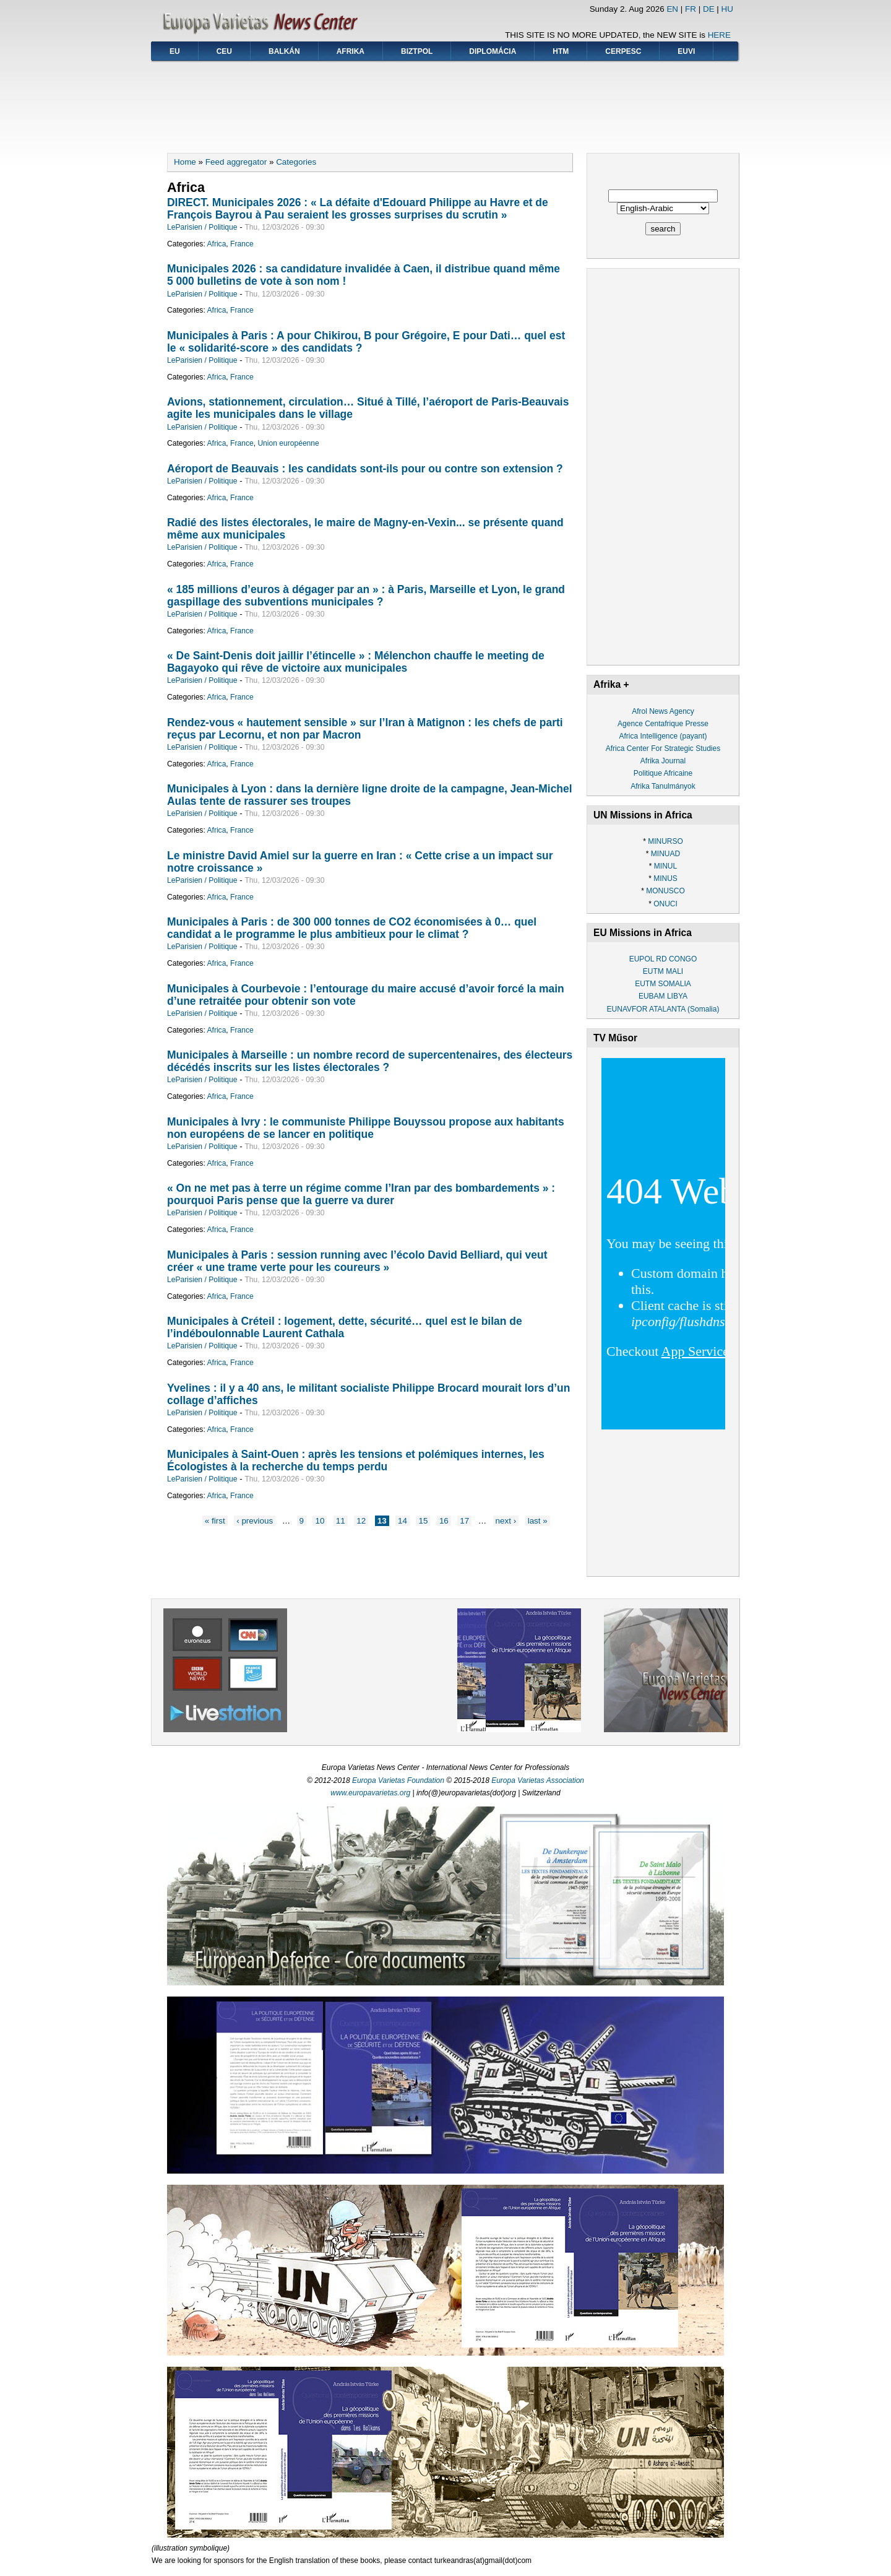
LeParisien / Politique (202, 227)
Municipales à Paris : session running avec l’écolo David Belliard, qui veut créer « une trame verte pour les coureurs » (357, 1261)
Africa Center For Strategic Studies (663, 748)
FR (690, 9)
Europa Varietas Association (537, 1780)
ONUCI (665, 904)
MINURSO (665, 841)
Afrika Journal (663, 761)
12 (361, 1520)
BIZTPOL (417, 51)
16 (444, 1520)
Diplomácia (492, 51)
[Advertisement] (445, 103)
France (242, 244)
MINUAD (665, 853)
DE (709, 9)
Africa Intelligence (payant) (663, 736)
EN (672, 9)
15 (423, 1520)
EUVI (686, 51)
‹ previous (254, 1520)
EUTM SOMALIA (663, 983)
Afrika (350, 51)
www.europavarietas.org (370, 1793)
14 (402, 1520)
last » (538, 1520)
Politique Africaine (663, 773)
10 (319, 1520)
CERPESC (623, 51)
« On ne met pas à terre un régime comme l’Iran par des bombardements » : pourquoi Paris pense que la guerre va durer (361, 1194)
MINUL (665, 866)
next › (506, 1520)
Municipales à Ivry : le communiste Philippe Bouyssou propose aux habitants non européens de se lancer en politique (365, 1128)
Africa (216, 244)
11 (340, 1520)
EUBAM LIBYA (663, 996)
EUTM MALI (663, 971)
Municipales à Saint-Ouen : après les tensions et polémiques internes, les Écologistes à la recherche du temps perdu (355, 1460)
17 (464, 1520)
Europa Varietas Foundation (398, 1780)
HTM (561, 51)
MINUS (665, 878)
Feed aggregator (236, 162)
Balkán (284, 51)
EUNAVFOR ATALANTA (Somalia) (663, 1009)
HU (727, 9)
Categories (296, 162)
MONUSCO (665, 891)
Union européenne (288, 443)
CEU (224, 51)
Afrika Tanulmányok (663, 786)
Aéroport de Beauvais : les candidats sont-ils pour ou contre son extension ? (365, 468)
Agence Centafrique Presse (663, 723)
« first (215, 1520)
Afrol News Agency (663, 711)
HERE (719, 35)
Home (185, 162)
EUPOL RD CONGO (663, 959)
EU (175, 51)
